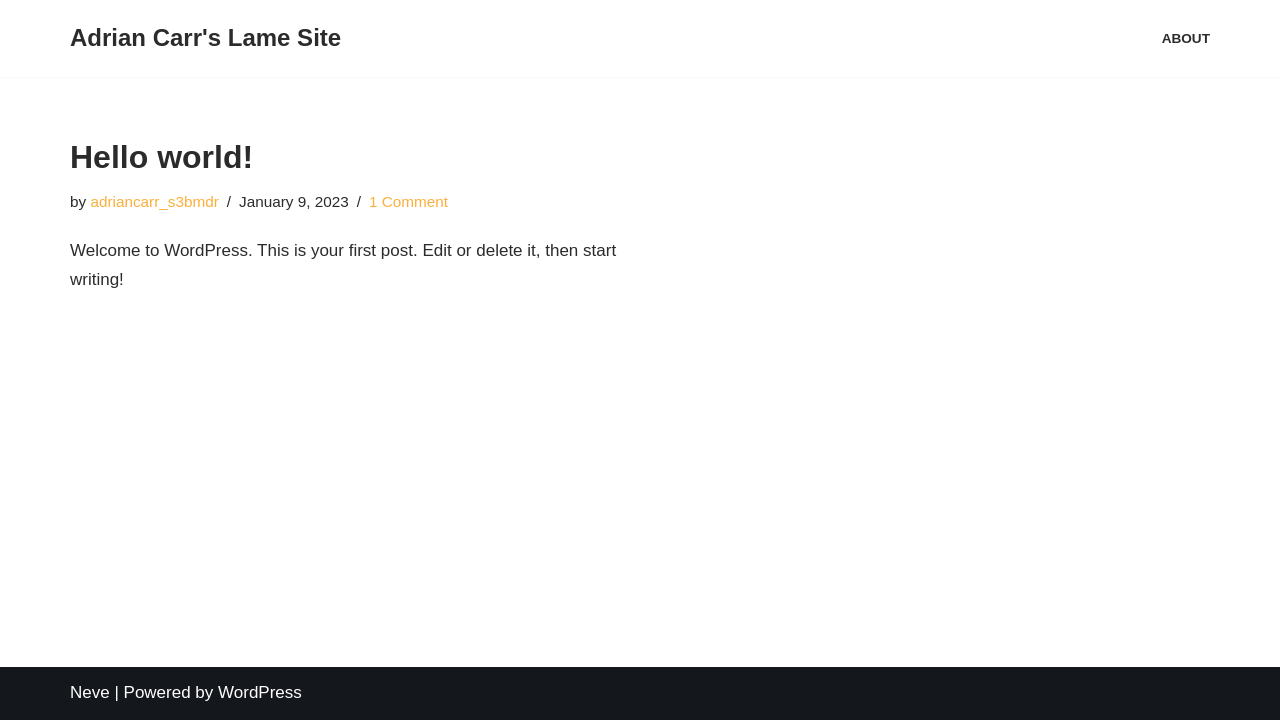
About (1186, 38)
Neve (90, 692)
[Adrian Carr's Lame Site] (205, 38)
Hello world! (161, 157)
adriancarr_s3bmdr (154, 201)
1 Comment (408, 201)
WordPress (260, 692)
